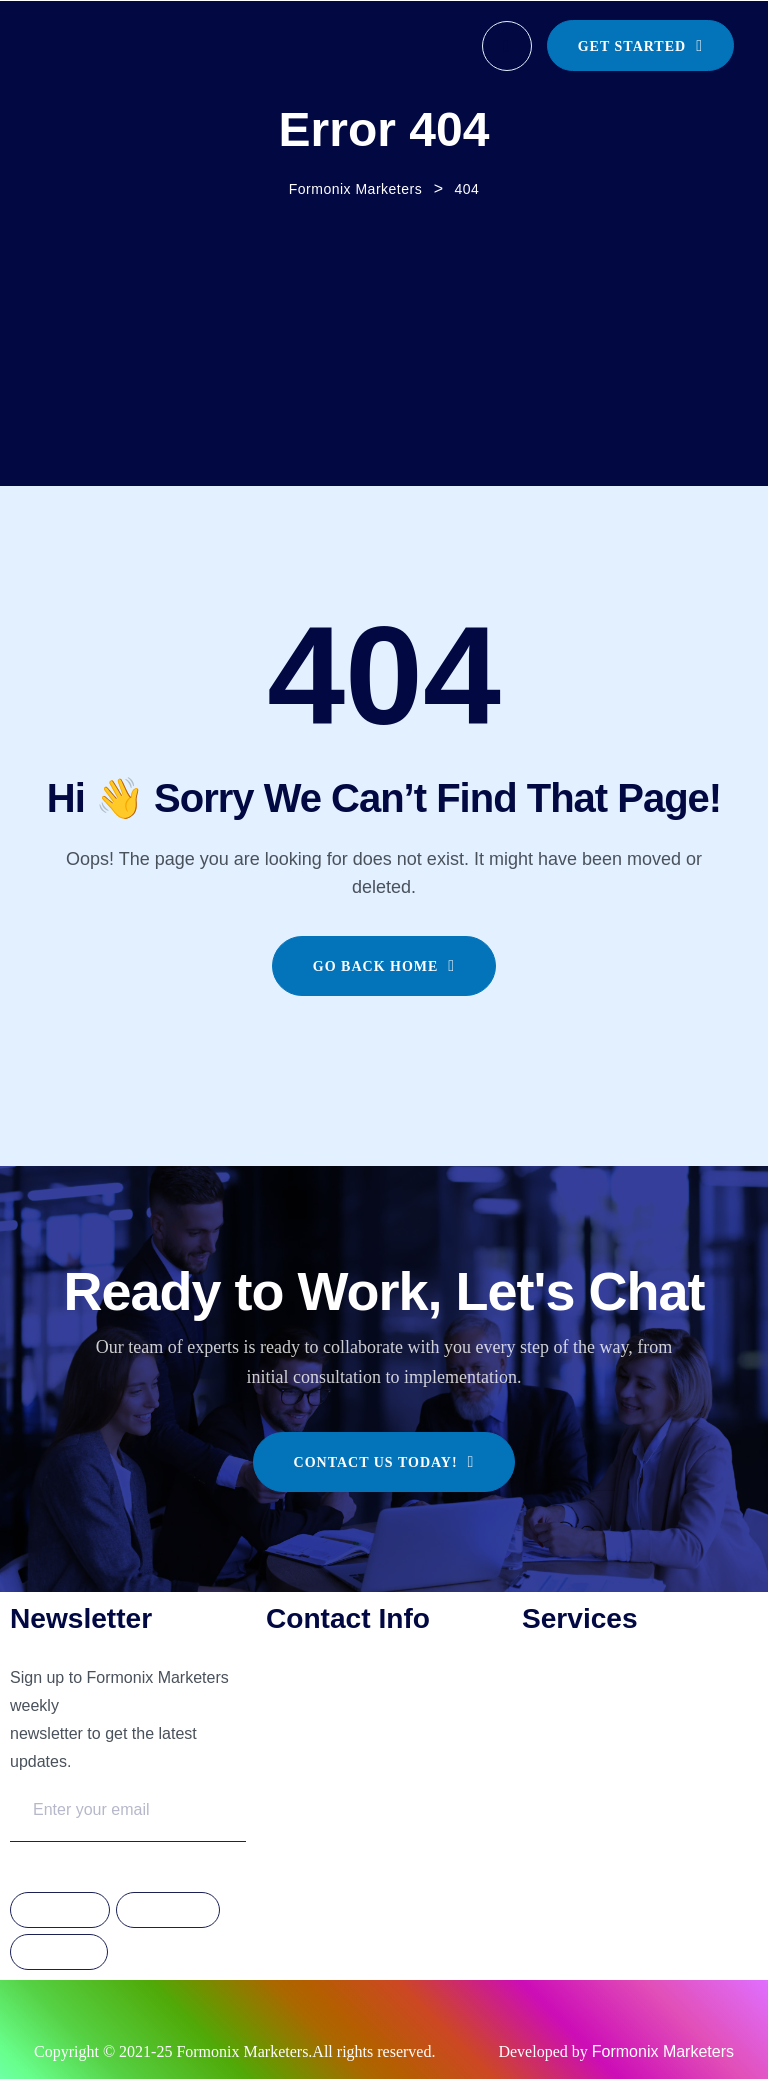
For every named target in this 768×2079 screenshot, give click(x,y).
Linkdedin (59, 1953)
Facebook (60, 1911)
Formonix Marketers (663, 2051)
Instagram (168, 1911)
